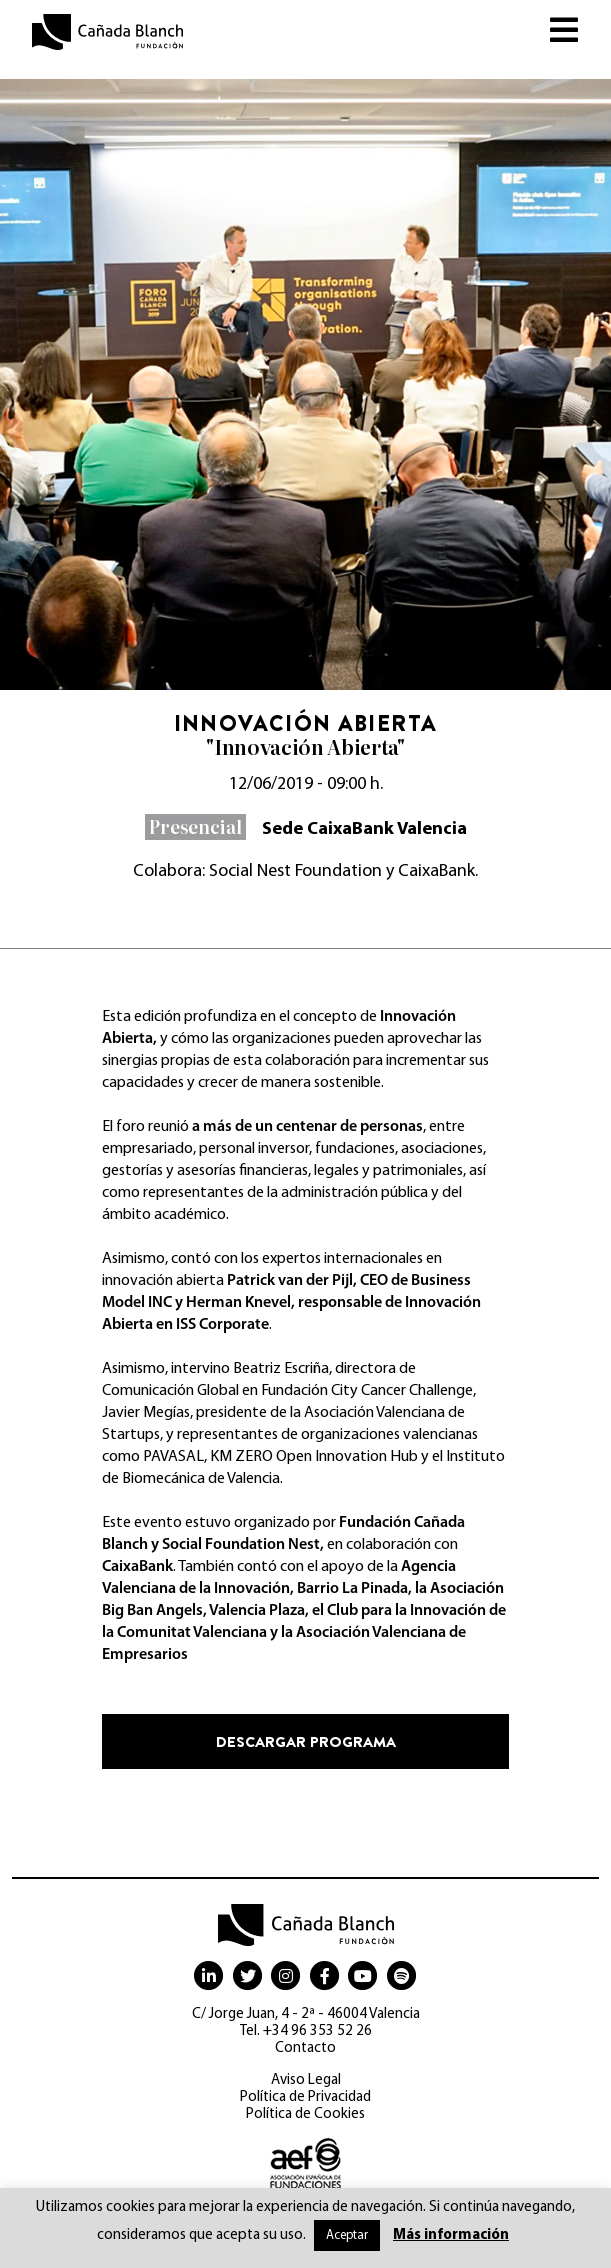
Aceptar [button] (347, 2235)
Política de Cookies (305, 2114)
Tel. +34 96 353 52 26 (306, 2031)
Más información (451, 2235)
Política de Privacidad (305, 2097)
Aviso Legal (306, 2080)
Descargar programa (306, 1741)
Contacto (305, 2048)
